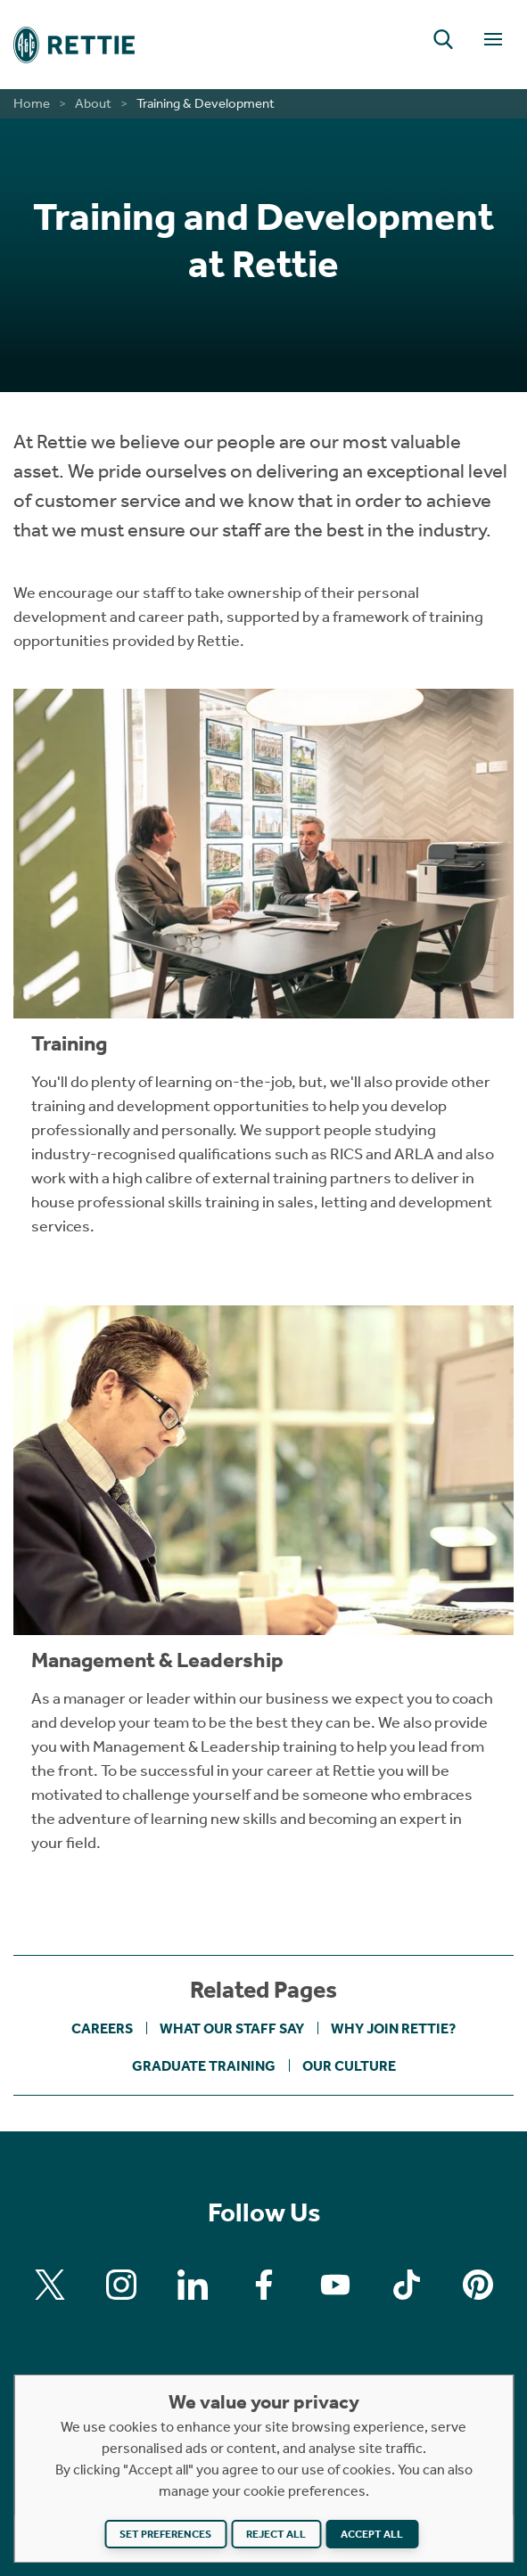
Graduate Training (204, 2065)
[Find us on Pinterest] (478, 2284)
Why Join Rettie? (393, 2028)
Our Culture (349, 2065)
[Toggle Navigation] (493, 39)
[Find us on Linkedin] (192, 2284)
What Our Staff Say (232, 2028)
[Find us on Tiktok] (406, 2284)
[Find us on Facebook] (264, 2284)
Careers (102, 2028)
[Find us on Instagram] (121, 2284)
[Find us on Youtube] (335, 2284)
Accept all (372, 2534)
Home (31, 103)
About (93, 103)
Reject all (276, 2534)
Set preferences (165, 2534)
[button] (443, 39)
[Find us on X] (50, 2284)
